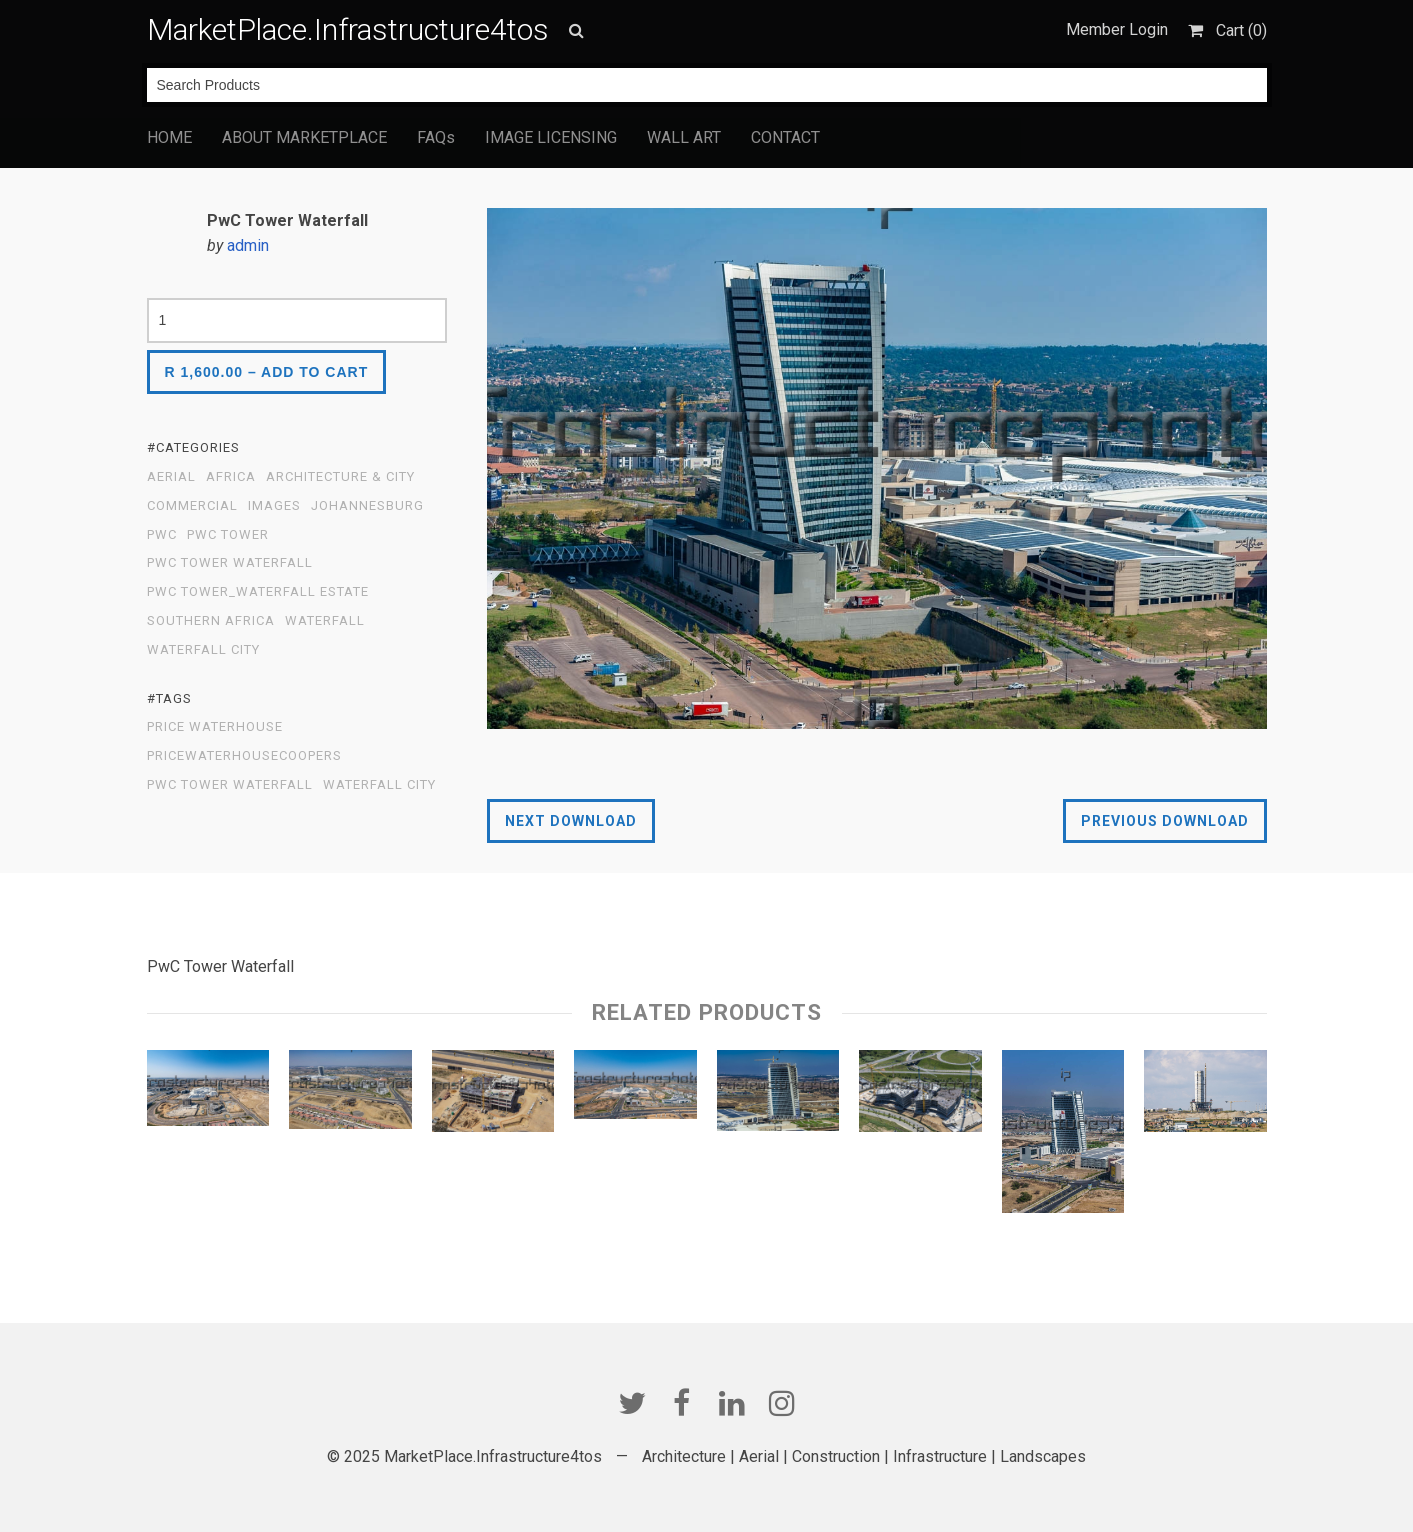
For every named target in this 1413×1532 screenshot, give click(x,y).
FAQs (436, 137)
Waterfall (325, 621)
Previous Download (1165, 821)
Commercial (192, 506)
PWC (162, 535)
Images (274, 506)
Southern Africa (211, 621)
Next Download (571, 821)
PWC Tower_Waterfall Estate (258, 592)
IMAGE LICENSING (551, 137)
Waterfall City (203, 650)
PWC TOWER (228, 535)
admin (248, 245)
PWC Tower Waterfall (230, 563)
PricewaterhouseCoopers (244, 756)
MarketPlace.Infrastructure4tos (348, 29)
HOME (169, 137)
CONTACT (785, 137)
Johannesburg (367, 506)
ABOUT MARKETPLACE (304, 137)
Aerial (171, 477)
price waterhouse (215, 727)
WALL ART (684, 137)
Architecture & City (340, 477)
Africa (231, 477)
